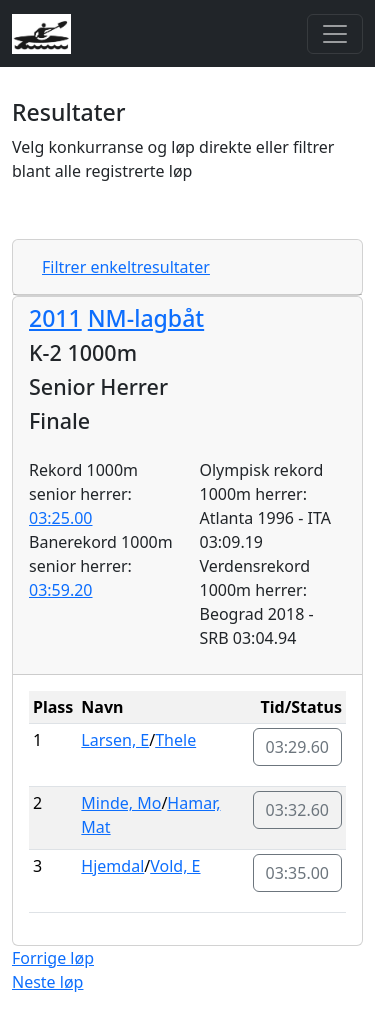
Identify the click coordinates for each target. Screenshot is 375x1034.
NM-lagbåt (146, 318)
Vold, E (175, 866)
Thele (175, 740)
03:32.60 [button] (298, 810)
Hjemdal (112, 866)
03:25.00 (61, 518)
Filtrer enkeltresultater (126, 267)
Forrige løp (53, 958)
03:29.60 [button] (298, 747)
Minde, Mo (121, 803)
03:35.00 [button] (298, 873)
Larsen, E (115, 740)
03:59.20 (61, 590)
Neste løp (47, 982)
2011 (55, 318)
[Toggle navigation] (335, 34)
